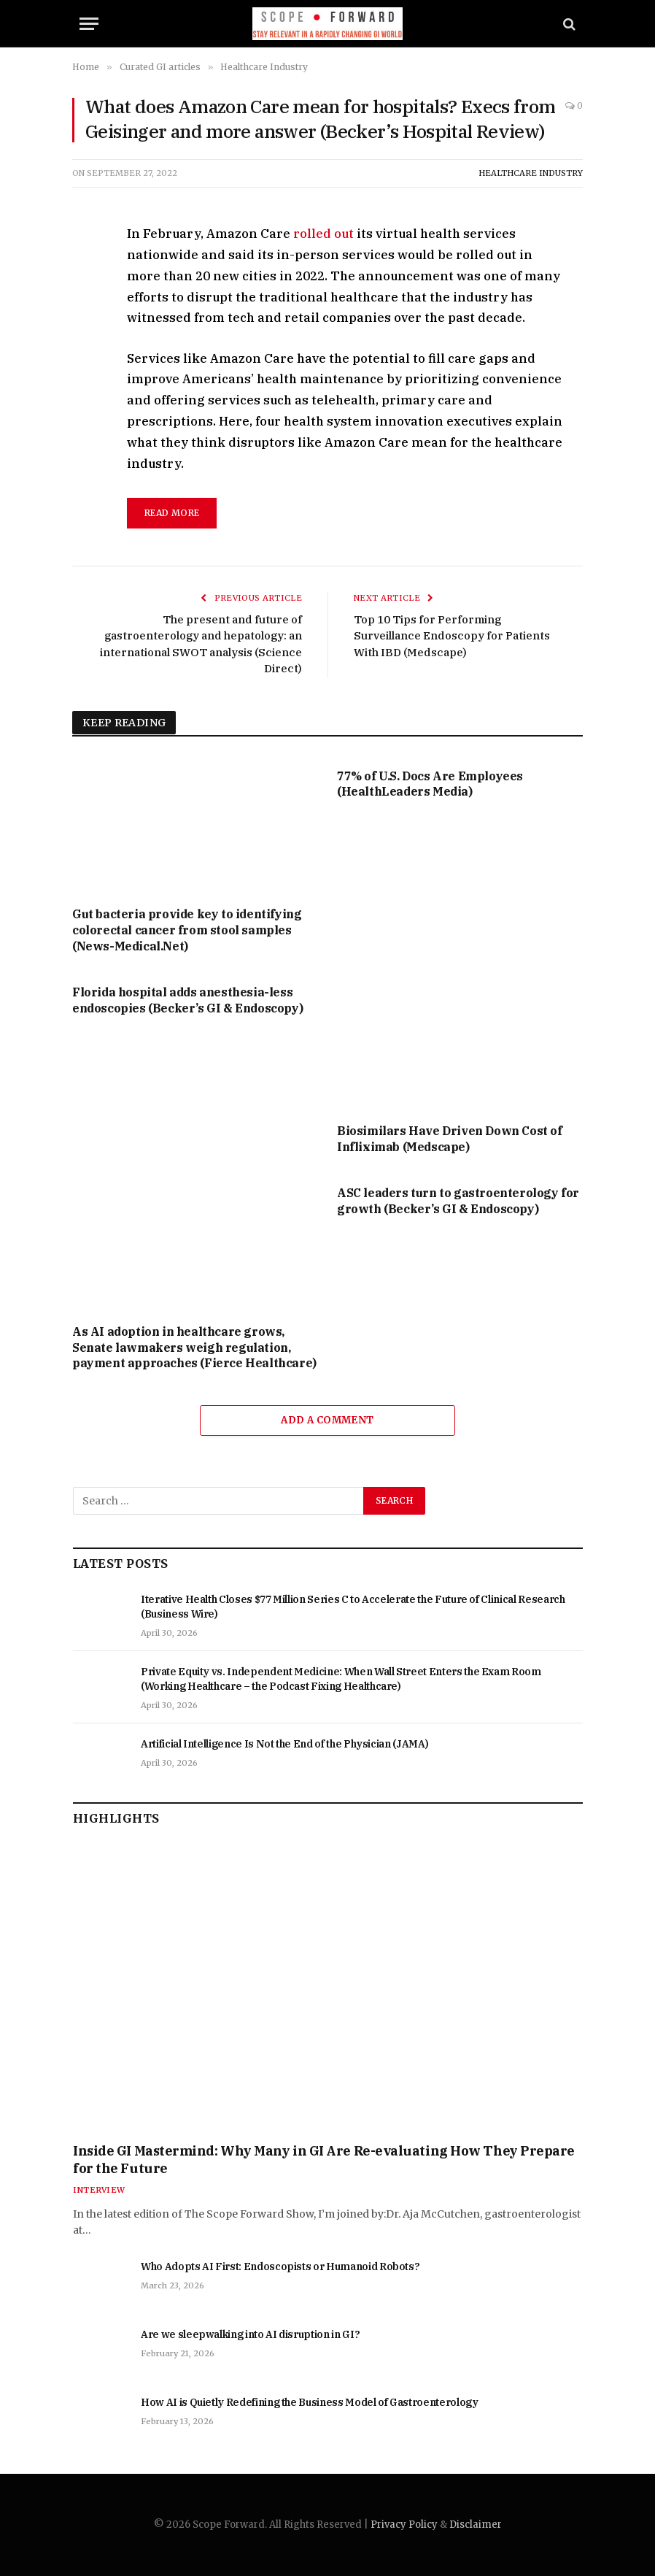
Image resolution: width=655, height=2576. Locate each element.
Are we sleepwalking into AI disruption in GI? (250, 2334)
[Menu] (89, 23)
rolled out (323, 234)
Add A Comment (327, 1420)
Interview (99, 2190)
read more (171, 512)
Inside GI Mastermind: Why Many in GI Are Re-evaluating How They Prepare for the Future (324, 2159)
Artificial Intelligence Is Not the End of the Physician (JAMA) (284, 1743)
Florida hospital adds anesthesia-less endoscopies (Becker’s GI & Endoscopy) (187, 1000)
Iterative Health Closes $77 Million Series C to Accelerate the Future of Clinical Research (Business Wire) (353, 1606)
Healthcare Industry (530, 173)
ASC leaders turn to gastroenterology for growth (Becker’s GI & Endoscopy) (458, 1200)
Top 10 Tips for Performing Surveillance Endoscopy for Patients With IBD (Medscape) (452, 635)
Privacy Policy (404, 2524)
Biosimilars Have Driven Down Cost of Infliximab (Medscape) (449, 1138)
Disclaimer (475, 2524)
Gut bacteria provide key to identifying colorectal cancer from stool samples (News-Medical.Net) (186, 930)
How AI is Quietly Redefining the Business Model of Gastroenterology (309, 2402)
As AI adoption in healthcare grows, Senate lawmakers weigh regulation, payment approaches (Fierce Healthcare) (194, 1347)
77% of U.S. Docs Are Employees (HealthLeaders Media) (430, 784)
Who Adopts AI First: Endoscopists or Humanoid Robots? (280, 2266)
